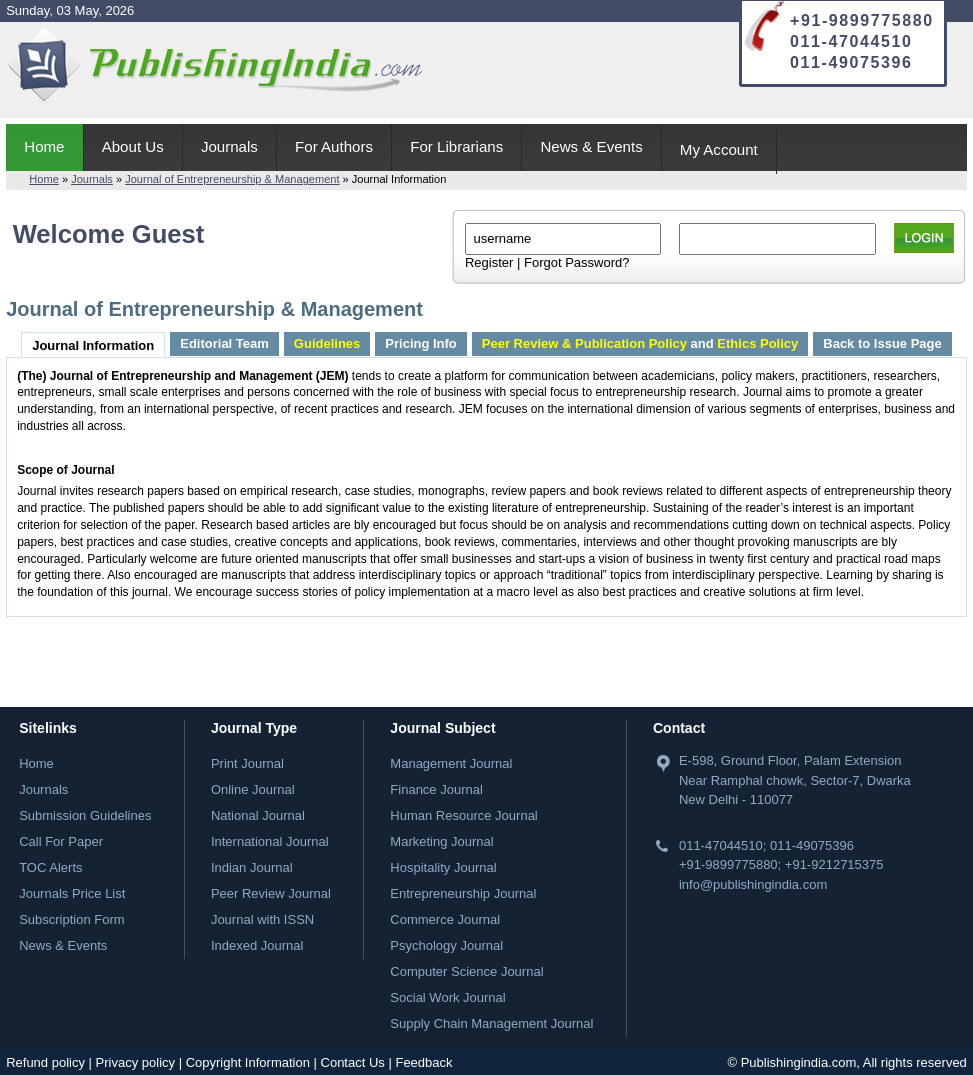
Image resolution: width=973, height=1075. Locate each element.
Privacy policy (135, 1062)
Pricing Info (421, 343)
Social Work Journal (447, 997)
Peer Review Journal (271, 893)
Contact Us (353, 1062)
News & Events (591, 146)
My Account (719, 149)
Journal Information (93, 345)
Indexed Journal (257, 945)
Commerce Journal (445, 919)
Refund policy (45, 1062)
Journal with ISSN (262, 919)
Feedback (423, 1062)
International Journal (270, 841)
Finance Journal (436, 789)
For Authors (334, 146)
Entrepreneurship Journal (463, 893)
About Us (133, 146)
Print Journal (247, 763)
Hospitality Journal (443, 867)
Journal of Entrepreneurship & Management (232, 179)
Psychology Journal (446, 945)
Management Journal (451, 763)
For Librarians (456, 146)
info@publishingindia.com (753, 884)
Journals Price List (72, 893)
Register (489, 262)
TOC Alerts (50, 867)
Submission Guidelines (85, 815)
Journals (229, 146)
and (640, 343)
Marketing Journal (441, 841)
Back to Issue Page (882, 343)
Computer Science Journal (466, 971)
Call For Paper (61, 841)
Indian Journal (252, 867)
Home (44, 146)
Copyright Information (248, 1062)
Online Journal (253, 789)
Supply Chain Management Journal (491, 1023)
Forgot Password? (577, 262)
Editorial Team (224, 343)
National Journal (258, 815)
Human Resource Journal (463, 815)
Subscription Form (71, 919)
